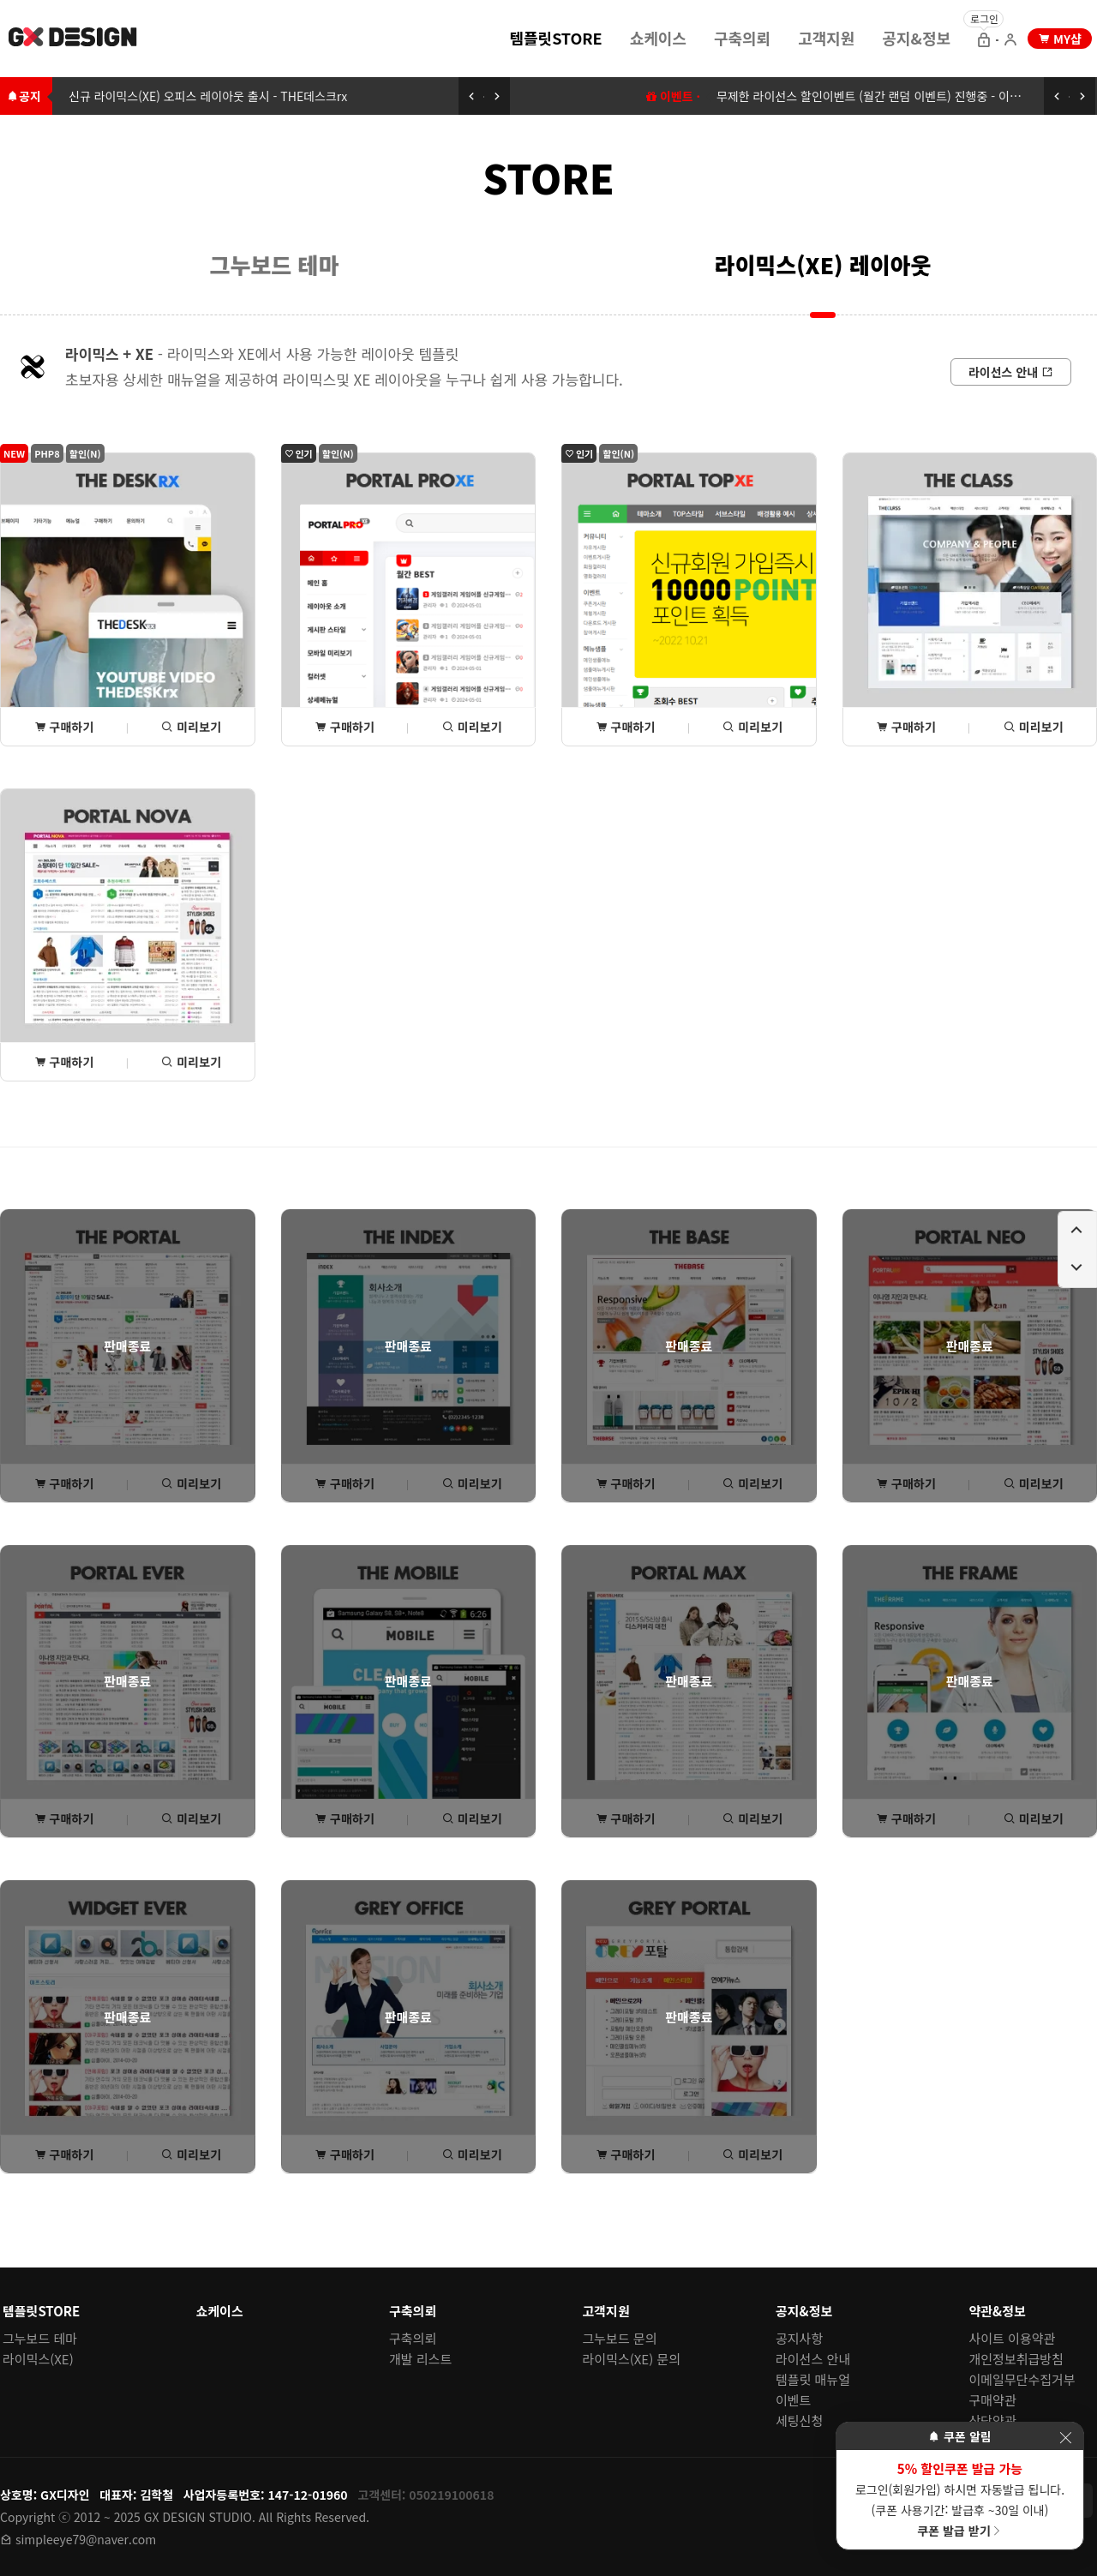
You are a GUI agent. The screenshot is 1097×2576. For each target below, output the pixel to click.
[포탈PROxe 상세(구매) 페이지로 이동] (409, 599)
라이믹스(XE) (38, 2359)
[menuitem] (555, 36)
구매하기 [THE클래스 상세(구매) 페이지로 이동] (906, 726)
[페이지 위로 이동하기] (1077, 1230)
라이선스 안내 (813, 2359)
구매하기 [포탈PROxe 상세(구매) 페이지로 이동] (345, 726)
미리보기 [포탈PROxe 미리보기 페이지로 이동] (472, 726)
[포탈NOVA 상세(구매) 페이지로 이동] (127, 935)
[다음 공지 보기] (497, 96)
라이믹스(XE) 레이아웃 (823, 264)
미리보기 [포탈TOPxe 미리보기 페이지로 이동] (752, 726)
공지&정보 (916, 38)
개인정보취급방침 (1016, 2359)
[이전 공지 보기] (471, 96)
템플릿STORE (555, 38)
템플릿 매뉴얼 (813, 2379)
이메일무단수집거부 (1022, 2379)
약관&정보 (997, 2311)
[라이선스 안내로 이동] (1010, 372)
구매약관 (992, 2400)
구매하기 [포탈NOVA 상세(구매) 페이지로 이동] (64, 1061)
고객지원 (826, 38)
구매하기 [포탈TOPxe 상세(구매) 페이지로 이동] (626, 726)
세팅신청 (799, 2420)
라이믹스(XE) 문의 (632, 2359)
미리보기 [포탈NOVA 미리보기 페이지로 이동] (191, 1061)
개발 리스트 (420, 2359)
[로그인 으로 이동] (984, 41)
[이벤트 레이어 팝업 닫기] (1065, 2437)
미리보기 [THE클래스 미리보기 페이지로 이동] (1034, 726)
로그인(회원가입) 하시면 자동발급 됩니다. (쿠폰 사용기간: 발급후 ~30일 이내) (959, 2499)
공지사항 (799, 2338)
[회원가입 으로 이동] (1010, 41)
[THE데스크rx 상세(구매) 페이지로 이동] (127, 599)
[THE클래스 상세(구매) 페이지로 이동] (970, 599)
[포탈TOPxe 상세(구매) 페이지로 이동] (689, 599)
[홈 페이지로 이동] (74, 39)
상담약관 (992, 2420)
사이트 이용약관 (1012, 2338)
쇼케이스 (658, 38)
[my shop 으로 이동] (1060, 38)
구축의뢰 (742, 38)
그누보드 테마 (274, 264)
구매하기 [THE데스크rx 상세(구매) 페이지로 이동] (64, 726)
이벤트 (793, 2400)
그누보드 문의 (620, 2338)
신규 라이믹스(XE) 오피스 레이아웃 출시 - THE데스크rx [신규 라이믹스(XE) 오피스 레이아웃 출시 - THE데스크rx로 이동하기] (208, 96)
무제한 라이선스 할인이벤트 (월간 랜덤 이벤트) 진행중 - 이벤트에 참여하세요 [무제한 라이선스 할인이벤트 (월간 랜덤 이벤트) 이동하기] (906, 96)
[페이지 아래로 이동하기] (1077, 1268)
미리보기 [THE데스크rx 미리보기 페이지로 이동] (191, 726)
